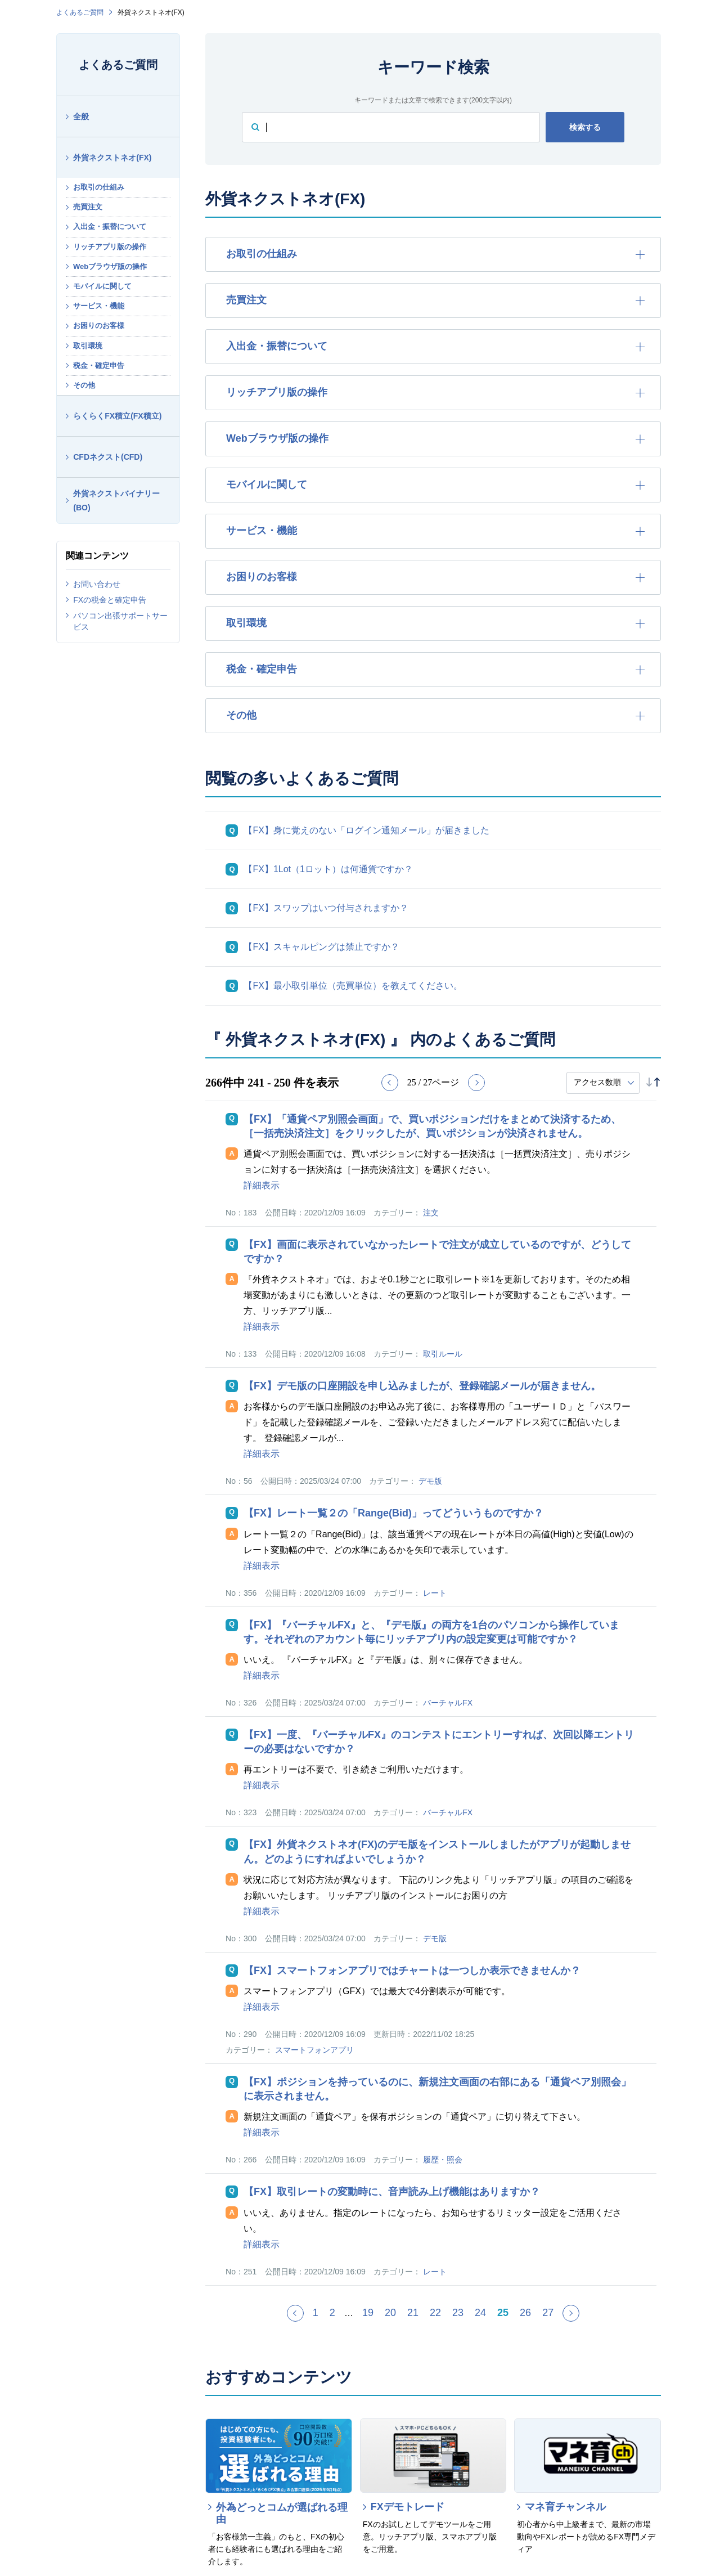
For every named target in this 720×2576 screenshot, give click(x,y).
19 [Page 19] (368, 2312)
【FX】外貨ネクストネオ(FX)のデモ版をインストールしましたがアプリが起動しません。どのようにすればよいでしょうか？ (437, 1851)
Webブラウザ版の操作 (110, 266)
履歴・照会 (442, 2159)
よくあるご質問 (80, 12)
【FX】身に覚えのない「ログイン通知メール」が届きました (366, 830)
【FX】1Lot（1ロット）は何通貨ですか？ (328, 869)
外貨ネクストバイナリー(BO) (116, 500)
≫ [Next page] (578, 2318)
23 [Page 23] (458, 2312)
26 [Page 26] (525, 2312)
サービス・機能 (98, 306)
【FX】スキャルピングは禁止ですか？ (321, 947)
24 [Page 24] (480, 2312)
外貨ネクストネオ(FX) (112, 157)
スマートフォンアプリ (314, 2049)
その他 (84, 385)
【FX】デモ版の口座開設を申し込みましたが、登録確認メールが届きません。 (422, 1386)
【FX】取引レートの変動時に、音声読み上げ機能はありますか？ (392, 2191)
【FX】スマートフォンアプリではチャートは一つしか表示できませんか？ (412, 1970)
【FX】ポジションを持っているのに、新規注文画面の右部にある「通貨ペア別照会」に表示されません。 (437, 2089)
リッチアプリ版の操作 (109, 247)
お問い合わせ (96, 584)
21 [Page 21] (412, 2312)
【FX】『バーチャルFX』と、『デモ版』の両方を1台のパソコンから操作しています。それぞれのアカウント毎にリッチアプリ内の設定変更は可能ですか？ (431, 1632)
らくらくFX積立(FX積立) (117, 415)
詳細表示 (262, 1185)
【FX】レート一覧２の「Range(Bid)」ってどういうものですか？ (393, 1513)
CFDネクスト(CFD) (107, 456)
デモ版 (430, 1481)
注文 (431, 1212)
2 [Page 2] (332, 2312)
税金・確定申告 (98, 365)
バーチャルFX (447, 1702)
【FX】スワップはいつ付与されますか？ (326, 908)
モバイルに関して (102, 286)
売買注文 (87, 207)
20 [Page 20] (390, 2312)
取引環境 (87, 346)
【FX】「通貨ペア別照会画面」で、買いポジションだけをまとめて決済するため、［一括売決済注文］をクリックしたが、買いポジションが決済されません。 (432, 1126)
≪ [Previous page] (303, 2318)
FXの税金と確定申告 (109, 599)
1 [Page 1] (315, 2312)
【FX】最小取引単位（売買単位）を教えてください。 (353, 985)
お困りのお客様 (98, 325)
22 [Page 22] (435, 2312)
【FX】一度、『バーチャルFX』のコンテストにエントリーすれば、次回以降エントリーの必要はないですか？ (439, 1741)
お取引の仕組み (98, 187)
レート (435, 1592)
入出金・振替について (109, 226)
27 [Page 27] (548, 2312)
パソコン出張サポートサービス (120, 621)
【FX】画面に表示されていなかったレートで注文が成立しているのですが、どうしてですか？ (437, 1251)
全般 (81, 116)
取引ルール (442, 1353)
